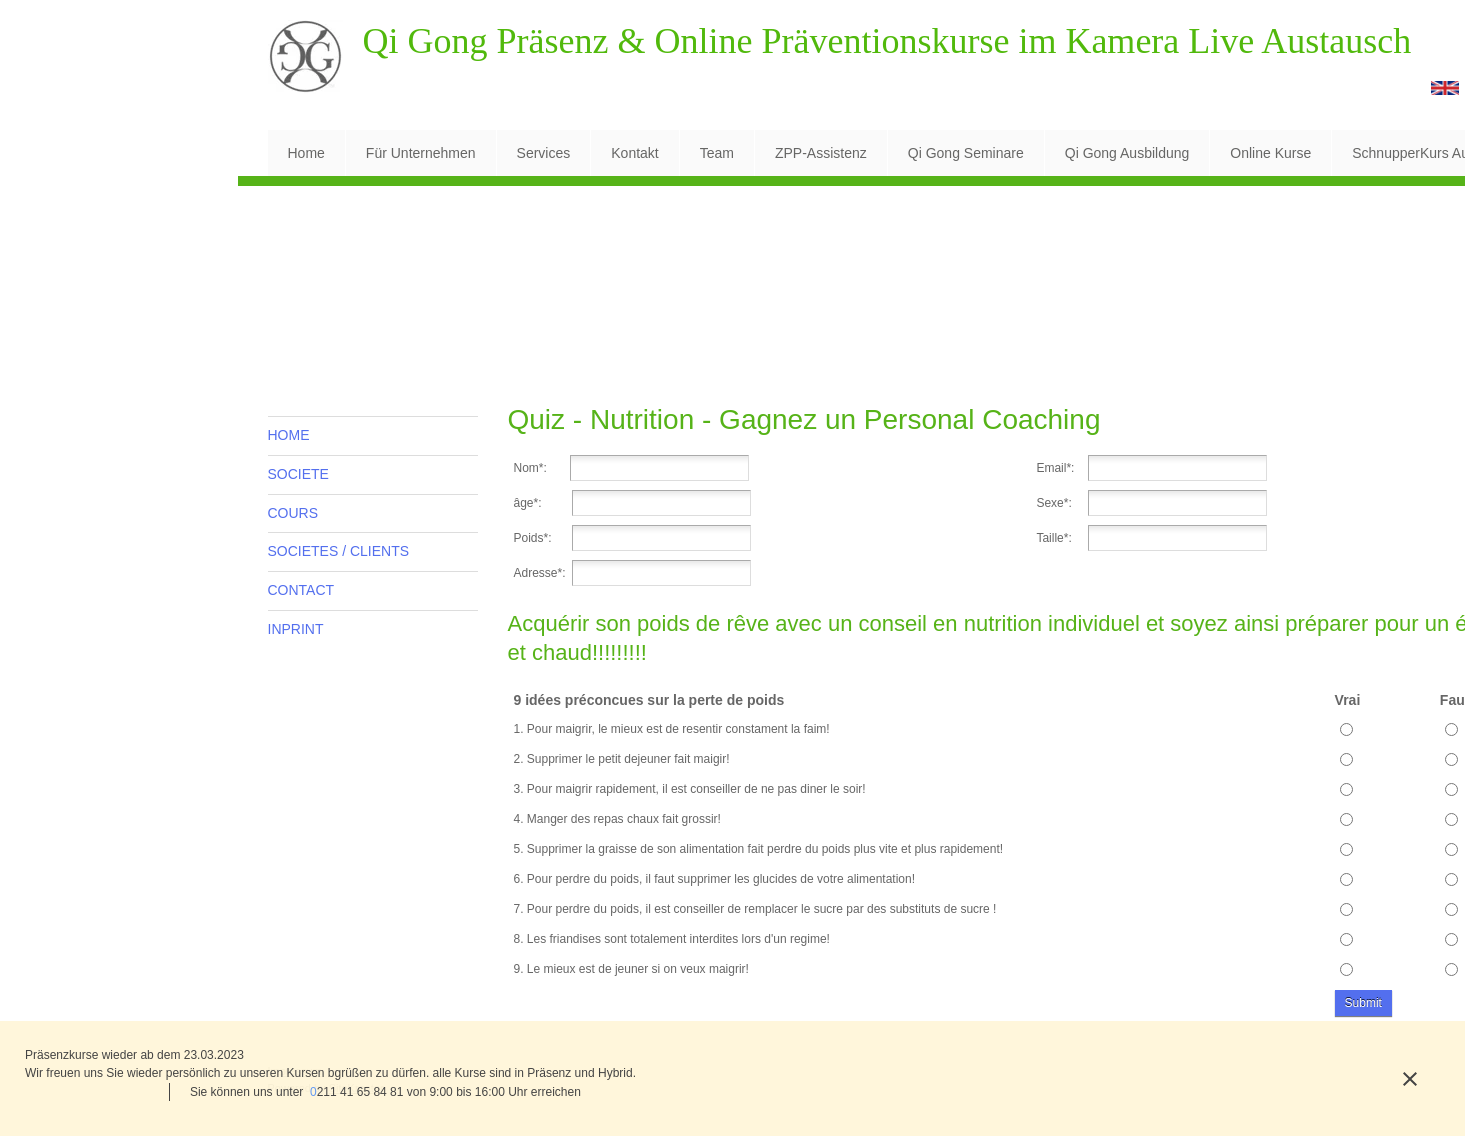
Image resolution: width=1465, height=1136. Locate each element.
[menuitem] (306, 153)
